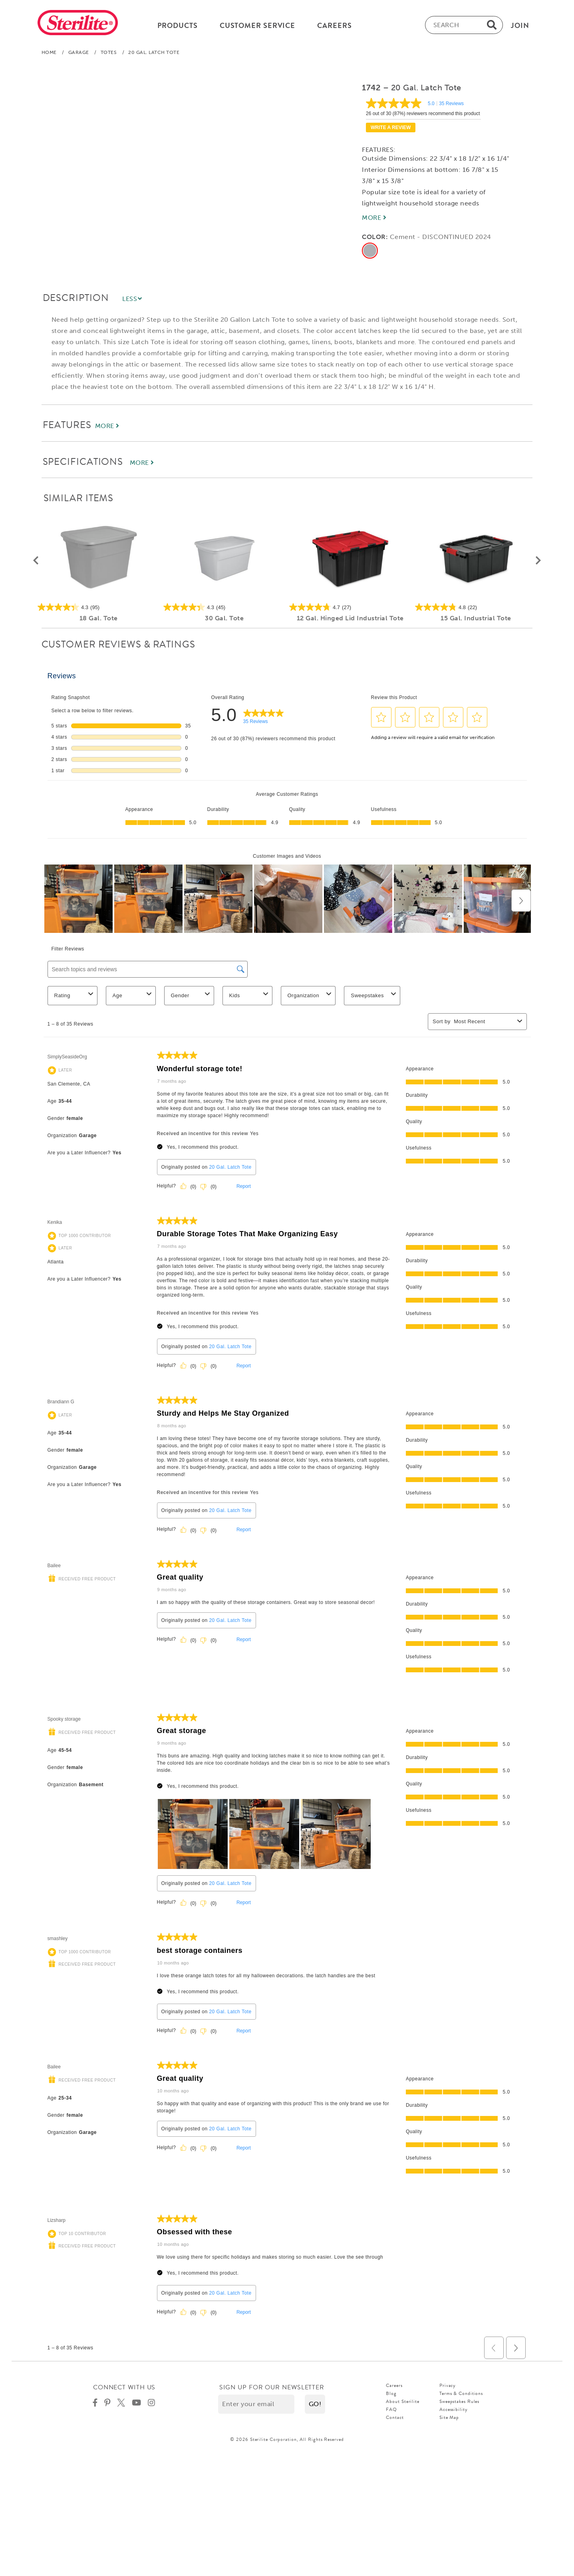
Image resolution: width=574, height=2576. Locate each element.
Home (49, 52)
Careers (394, 2385)
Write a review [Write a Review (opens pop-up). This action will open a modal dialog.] (391, 127)
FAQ (391, 2409)
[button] (36, 560)
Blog (391, 2393)
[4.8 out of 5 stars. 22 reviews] (476, 607)
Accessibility (453, 2409)
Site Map (449, 2417)
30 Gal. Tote (224, 618)
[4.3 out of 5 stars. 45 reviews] (224, 607)
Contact (394, 2417)
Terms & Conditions (461, 2393)
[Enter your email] (256, 2404)
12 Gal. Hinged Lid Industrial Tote (349, 618)
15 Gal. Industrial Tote (476, 618)
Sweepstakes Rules (459, 2401)
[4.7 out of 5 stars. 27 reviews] (350, 607)
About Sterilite (402, 2401)
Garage (78, 52)
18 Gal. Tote (98, 618)
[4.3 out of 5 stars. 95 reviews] (98, 607)
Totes (109, 52)
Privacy (447, 2385)
